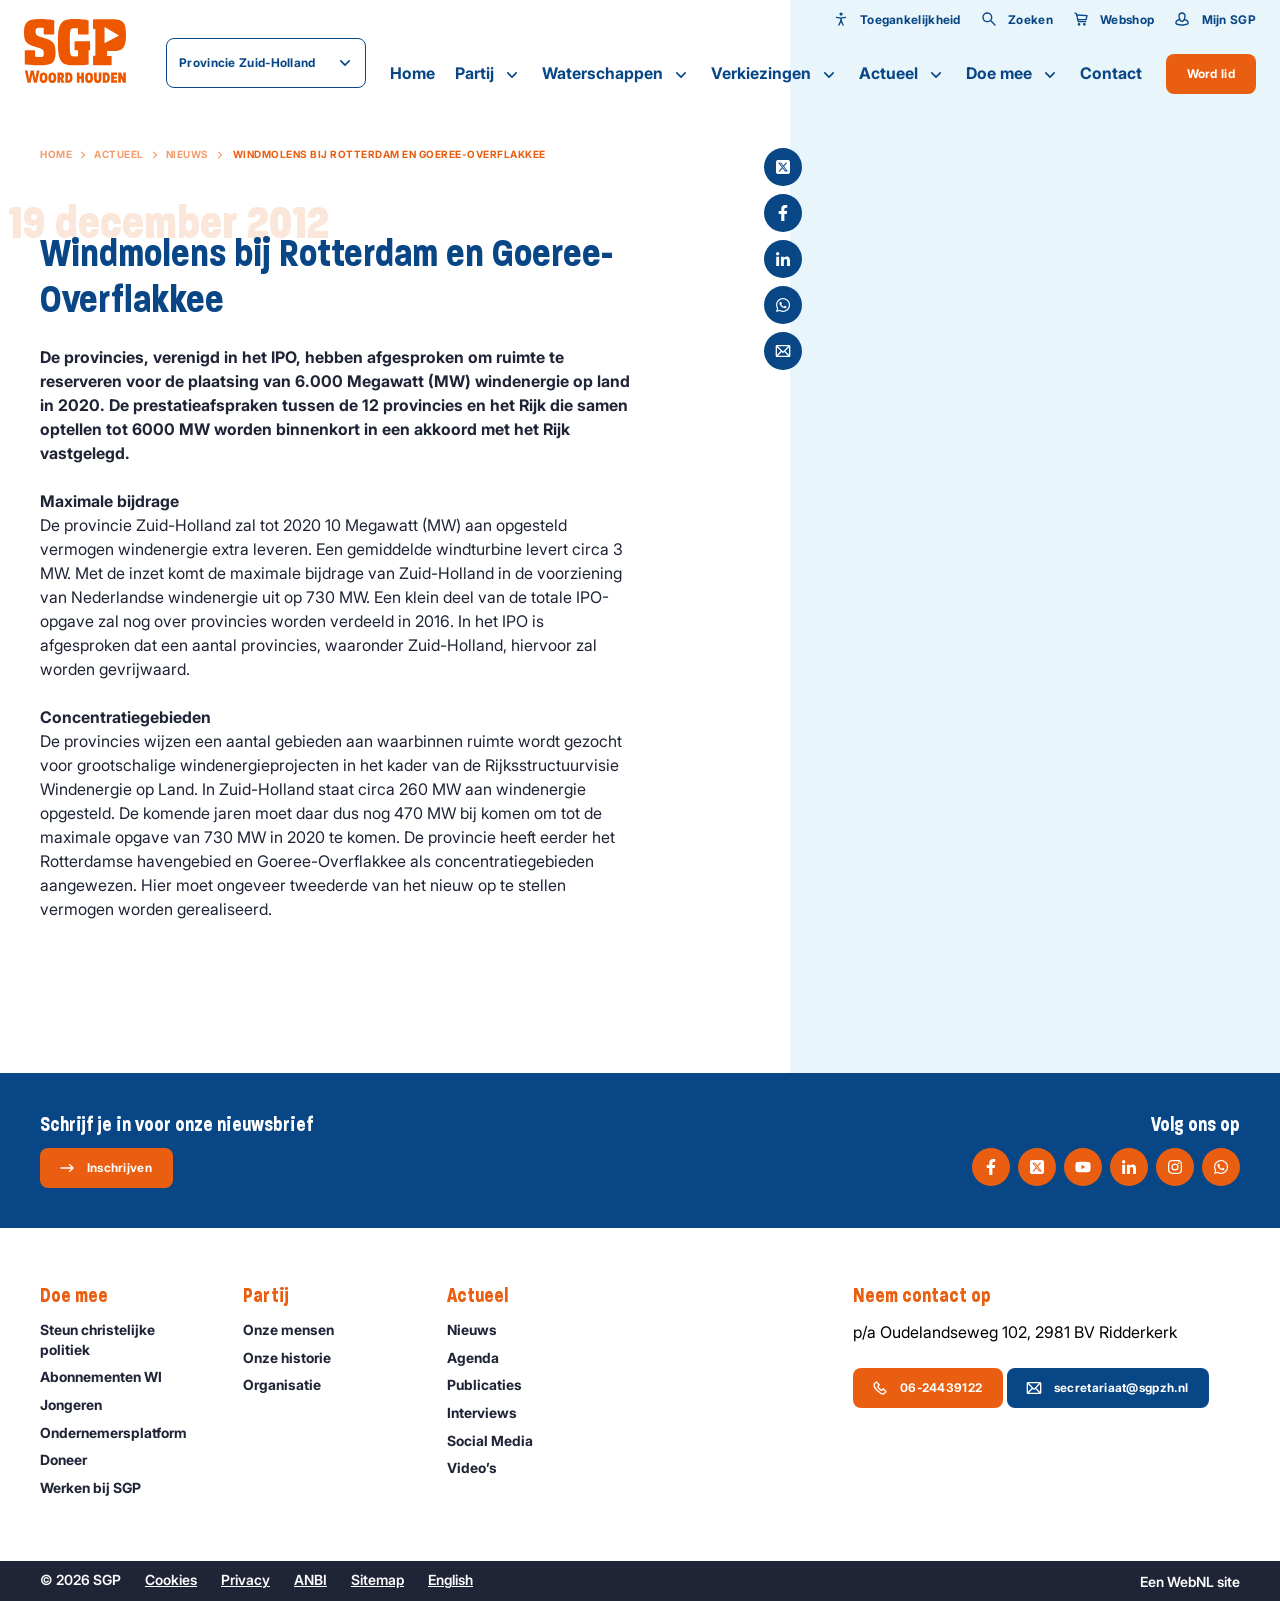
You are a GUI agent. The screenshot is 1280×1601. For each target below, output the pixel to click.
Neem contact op (932, 1296)
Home (412, 73)
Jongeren (80, 1404)
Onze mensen (297, 1329)
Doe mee (1013, 74)
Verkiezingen (775, 74)
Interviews (491, 1412)
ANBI (310, 1579)
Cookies (171, 1579)
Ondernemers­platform (122, 1432)
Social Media (499, 1440)
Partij (488, 74)
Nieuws (187, 154)
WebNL (1190, 1581)
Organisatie (291, 1384)
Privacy (245, 1579)
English (450, 1579)
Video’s (481, 1467)
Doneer (72, 1459)
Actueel (902, 74)
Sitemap (377, 1579)
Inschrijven (105, 1168)
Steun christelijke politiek (125, 1339)
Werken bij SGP (99, 1487)
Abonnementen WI (110, 1376)
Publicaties (493, 1384)
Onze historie (296, 1357)
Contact (1111, 73)
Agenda (482, 1357)
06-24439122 (927, 1388)
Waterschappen (616, 74)
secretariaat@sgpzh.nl (1107, 1388)
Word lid (1211, 73)
